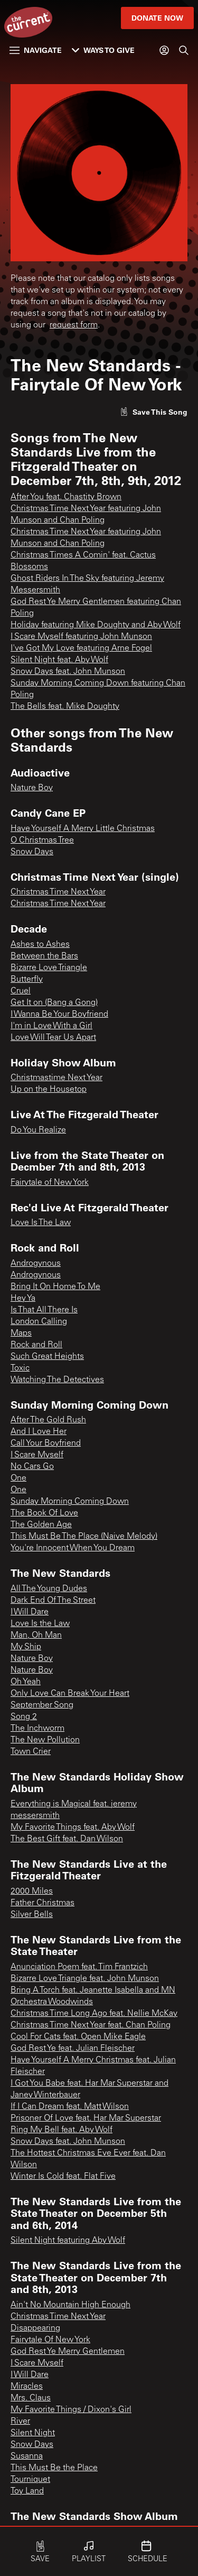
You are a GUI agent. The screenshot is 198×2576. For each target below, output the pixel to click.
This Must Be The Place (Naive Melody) (84, 1536)
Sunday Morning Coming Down (70, 1501)
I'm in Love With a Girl (51, 1026)
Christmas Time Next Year (58, 892)
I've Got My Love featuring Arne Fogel (81, 648)
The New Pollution (45, 1740)
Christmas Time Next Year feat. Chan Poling (91, 2025)
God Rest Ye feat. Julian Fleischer (73, 2048)
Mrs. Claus (31, 2398)
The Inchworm (37, 1728)
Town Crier (31, 1752)
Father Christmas (42, 1903)
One (18, 1478)
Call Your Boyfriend (46, 1443)
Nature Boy (32, 788)
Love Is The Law (41, 1223)
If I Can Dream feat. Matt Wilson (70, 2107)
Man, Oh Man (36, 1635)
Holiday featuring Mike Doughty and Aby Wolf (96, 625)
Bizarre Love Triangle (49, 968)
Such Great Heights (47, 1357)
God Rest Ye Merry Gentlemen (68, 2351)
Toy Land (27, 2491)
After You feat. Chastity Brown (66, 497)
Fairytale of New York (50, 1183)
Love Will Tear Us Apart (53, 1038)
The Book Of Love (44, 1513)
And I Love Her (39, 1432)
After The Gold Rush (48, 1420)
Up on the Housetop (49, 1089)
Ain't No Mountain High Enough (70, 2305)
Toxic (20, 1368)
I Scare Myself (37, 1455)
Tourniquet (30, 2479)
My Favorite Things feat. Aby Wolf (73, 1827)
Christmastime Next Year (56, 1078)
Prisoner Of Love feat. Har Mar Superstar (86, 2118)
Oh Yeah (26, 1682)
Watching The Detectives (57, 1380)
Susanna (27, 2456)
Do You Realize (38, 1130)
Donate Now (157, 18)
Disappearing (35, 2328)
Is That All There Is (44, 1310)
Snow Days (32, 852)
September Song (42, 1705)
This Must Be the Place (54, 2468)
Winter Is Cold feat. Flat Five (63, 2176)
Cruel (21, 991)
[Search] (184, 50)
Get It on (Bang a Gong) (54, 1003)
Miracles (27, 2386)
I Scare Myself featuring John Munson (81, 637)
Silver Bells (32, 1915)
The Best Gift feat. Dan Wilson (67, 1839)
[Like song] (153, 411)
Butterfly (27, 979)
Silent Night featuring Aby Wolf (68, 2240)
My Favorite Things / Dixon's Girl (71, 2410)
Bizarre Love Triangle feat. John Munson (85, 1979)
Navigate (36, 50)
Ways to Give (103, 50)
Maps (21, 1333)
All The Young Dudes (49, 1589)
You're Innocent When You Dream (73, 1548)
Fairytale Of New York (50, 2340)
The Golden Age (41, 1525)
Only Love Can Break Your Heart (70, 1693)
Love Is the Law (40, 1624)
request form (74, 325)
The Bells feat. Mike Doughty (65, 706)
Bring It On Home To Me (55, 1287)
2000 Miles (32, 1891)
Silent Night (33, 2433)
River (20, 2421)
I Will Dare (30, 1612)
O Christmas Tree (42, 840)
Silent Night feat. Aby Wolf (59, 660)
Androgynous (36, 1263)
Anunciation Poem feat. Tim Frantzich (79, 1967)
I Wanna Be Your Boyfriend (59, 1014)
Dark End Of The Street (53, 1600)
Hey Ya (23, 1298)
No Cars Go (32, 1467)
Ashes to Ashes (40, 944)
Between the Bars (44, 956)
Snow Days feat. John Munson (68, 672)
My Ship (26, 1647)
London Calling (39, 1322)
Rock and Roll (36, 1345)
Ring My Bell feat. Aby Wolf (61, 2130)
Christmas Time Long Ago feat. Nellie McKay (94, 2013)
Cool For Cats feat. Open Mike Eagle (78, 2037)
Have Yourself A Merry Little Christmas (83, 829)
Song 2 (24, 1717)
